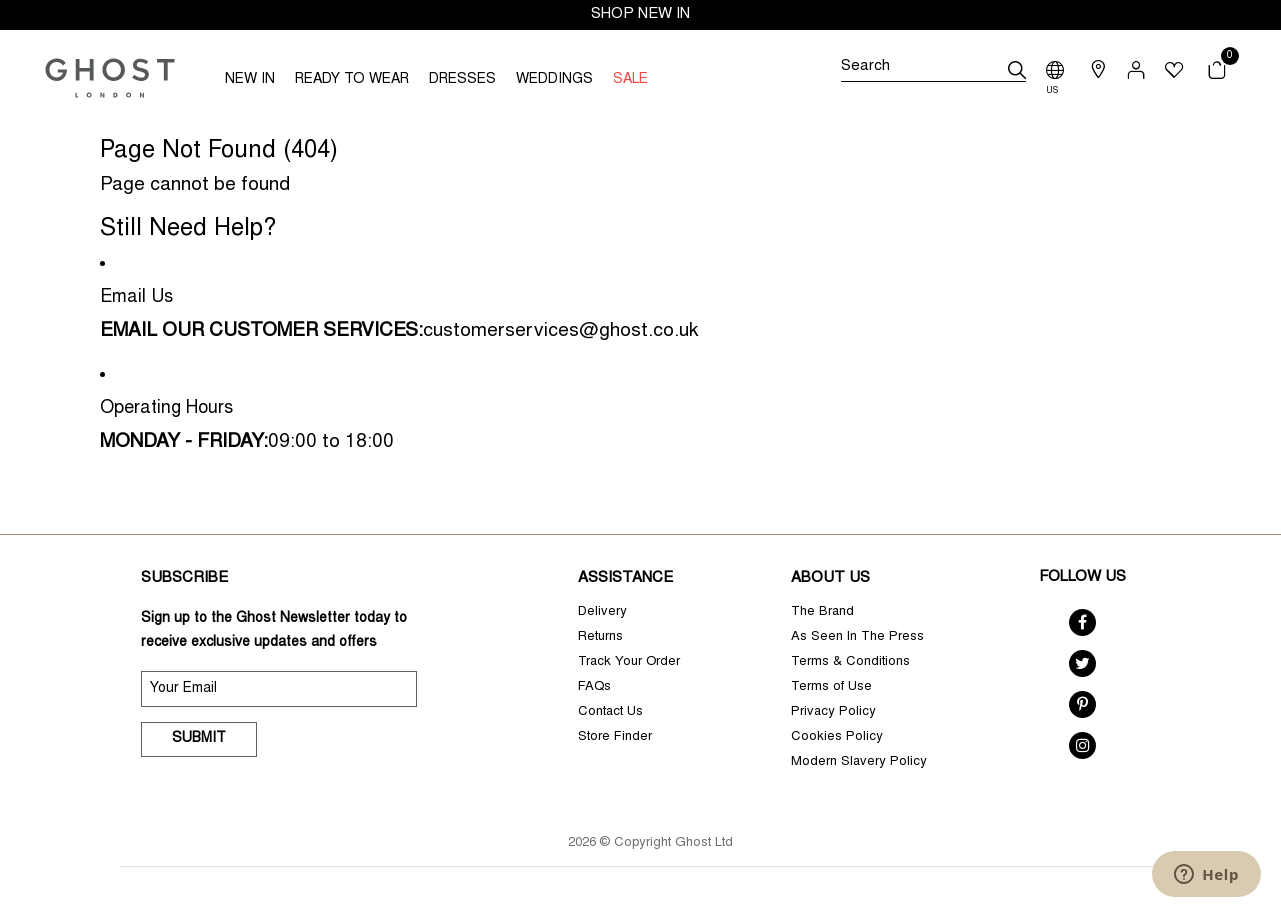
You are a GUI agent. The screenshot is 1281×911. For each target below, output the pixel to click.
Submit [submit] (199, 739)
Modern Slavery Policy (859, 762)
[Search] (933, 70)
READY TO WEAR (352, 80)
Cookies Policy (837, 737)
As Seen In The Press (857, 637)
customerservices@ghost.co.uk (560, 331)
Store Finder (615, 737)
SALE (630, 80)
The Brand (822, 612)
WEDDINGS (554, 80)
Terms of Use (831, 687)
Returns (600, 637)
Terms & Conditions (850, 662)
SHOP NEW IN (640, 14)
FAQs (594, 687)
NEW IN (250, 80)
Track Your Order (629, 662)
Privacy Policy (833, 712)
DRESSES (462, 80)
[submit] (1017, 70)
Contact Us (610, 712)
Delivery (602, 612)
